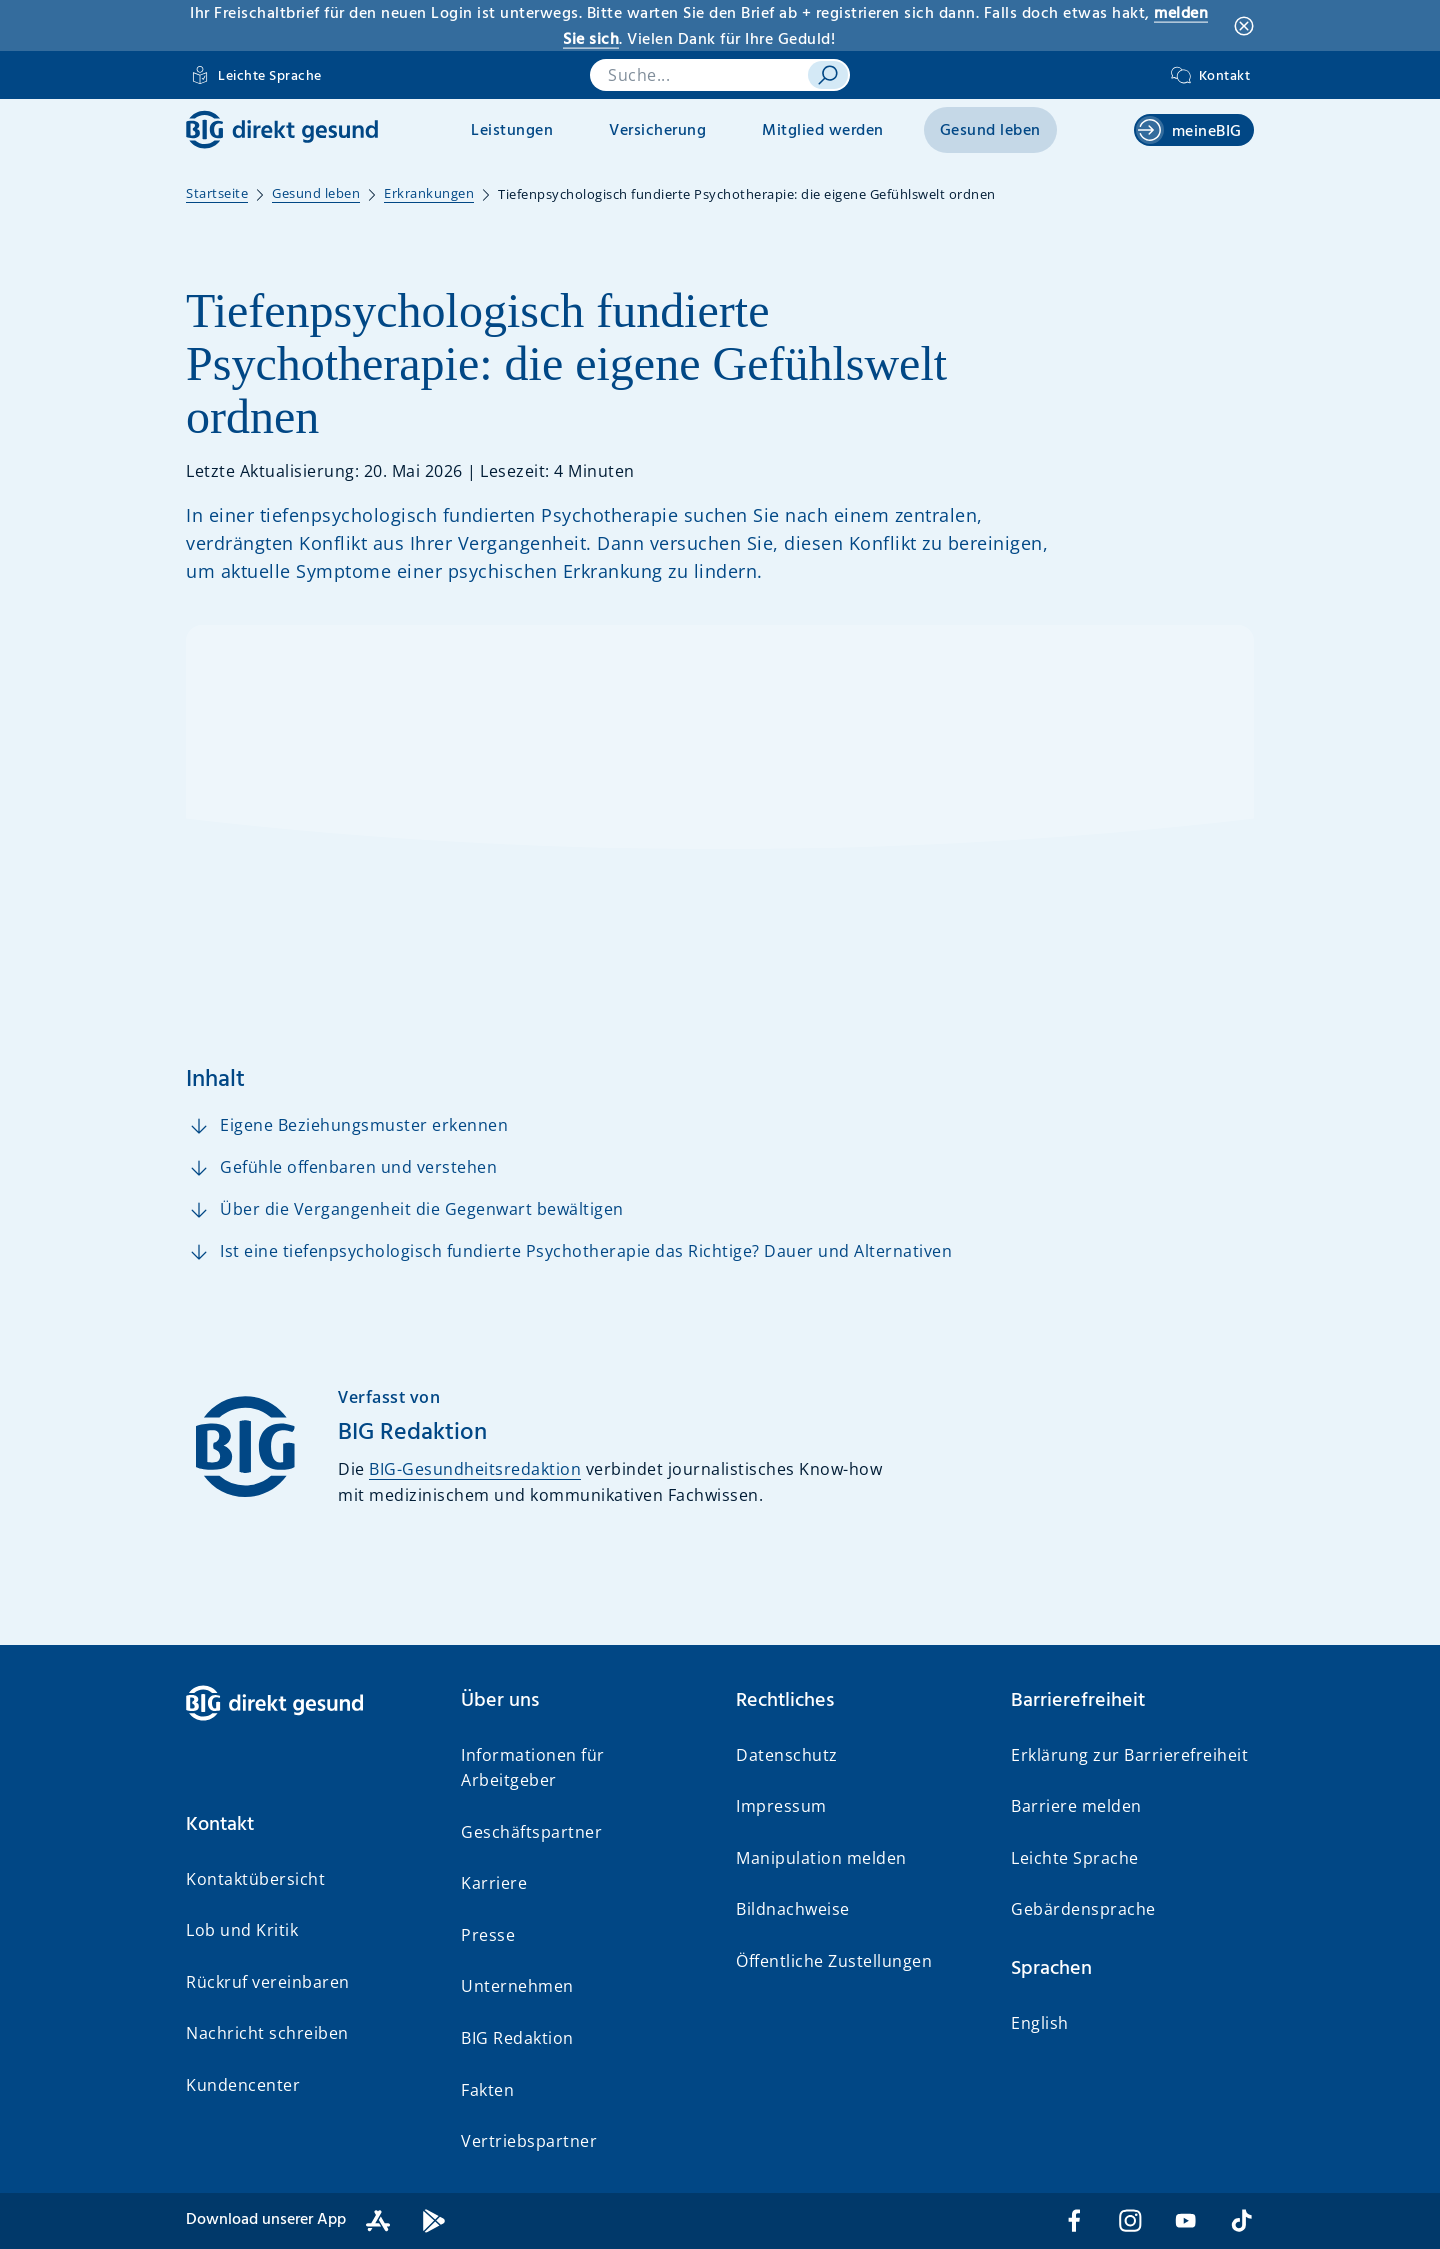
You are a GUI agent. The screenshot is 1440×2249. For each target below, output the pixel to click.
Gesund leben (990, 131)
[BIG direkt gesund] (282, 129)
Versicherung (657, 131)
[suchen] (828, 75)
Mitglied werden (823, 131)
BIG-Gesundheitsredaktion (475, 1469)
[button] (307, 1825)
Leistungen (512, 131)
